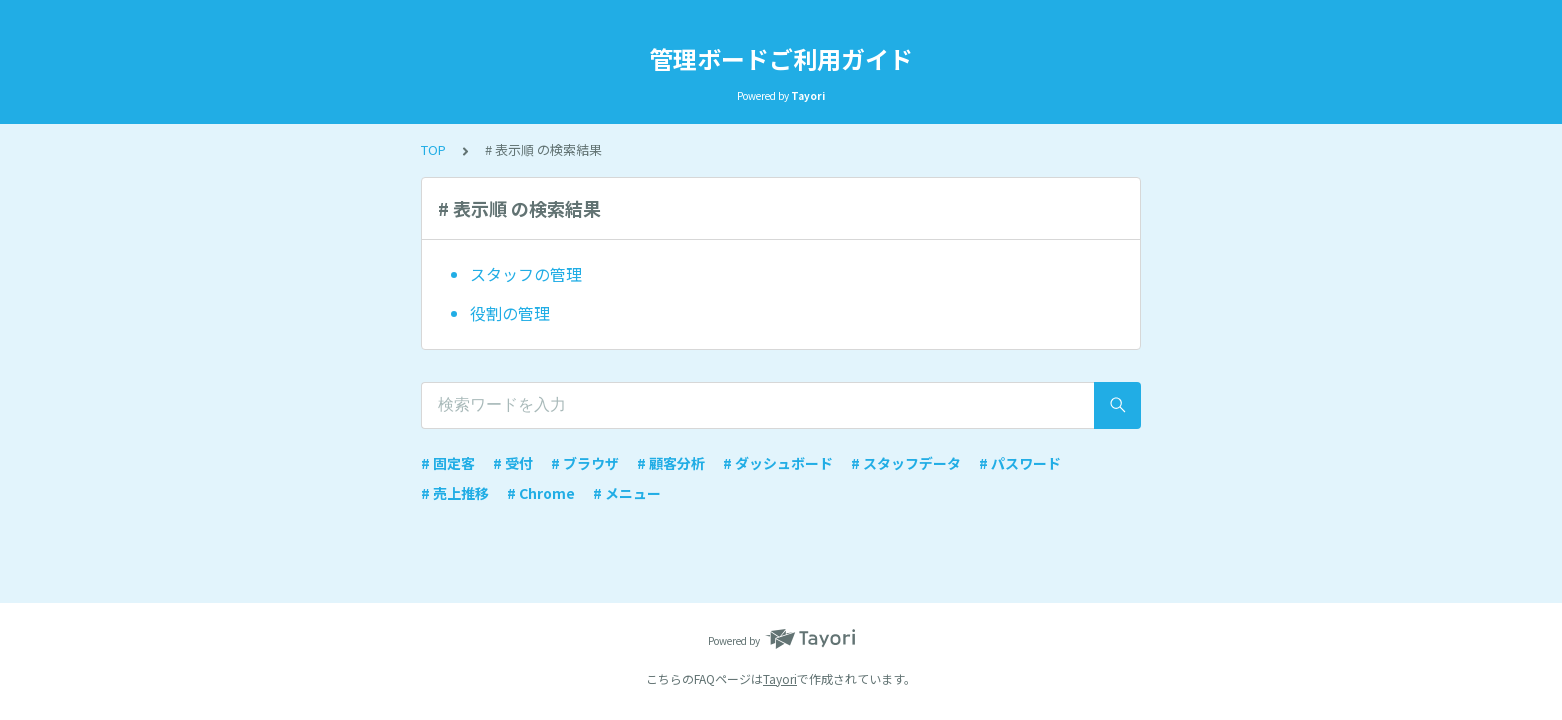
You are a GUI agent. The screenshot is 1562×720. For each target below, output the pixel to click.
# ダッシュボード (778, 463)
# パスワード (1020, 463)
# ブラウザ (585, 463)
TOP (433, 149)
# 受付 (513, 463)
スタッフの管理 (526, 274)
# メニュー (627, 493)
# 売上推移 (455, 493)
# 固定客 (448, 463)
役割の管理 (510, 313)
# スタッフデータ (906, 463)
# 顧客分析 (671, 463)
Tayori (780, 678)
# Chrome (541, 493)
